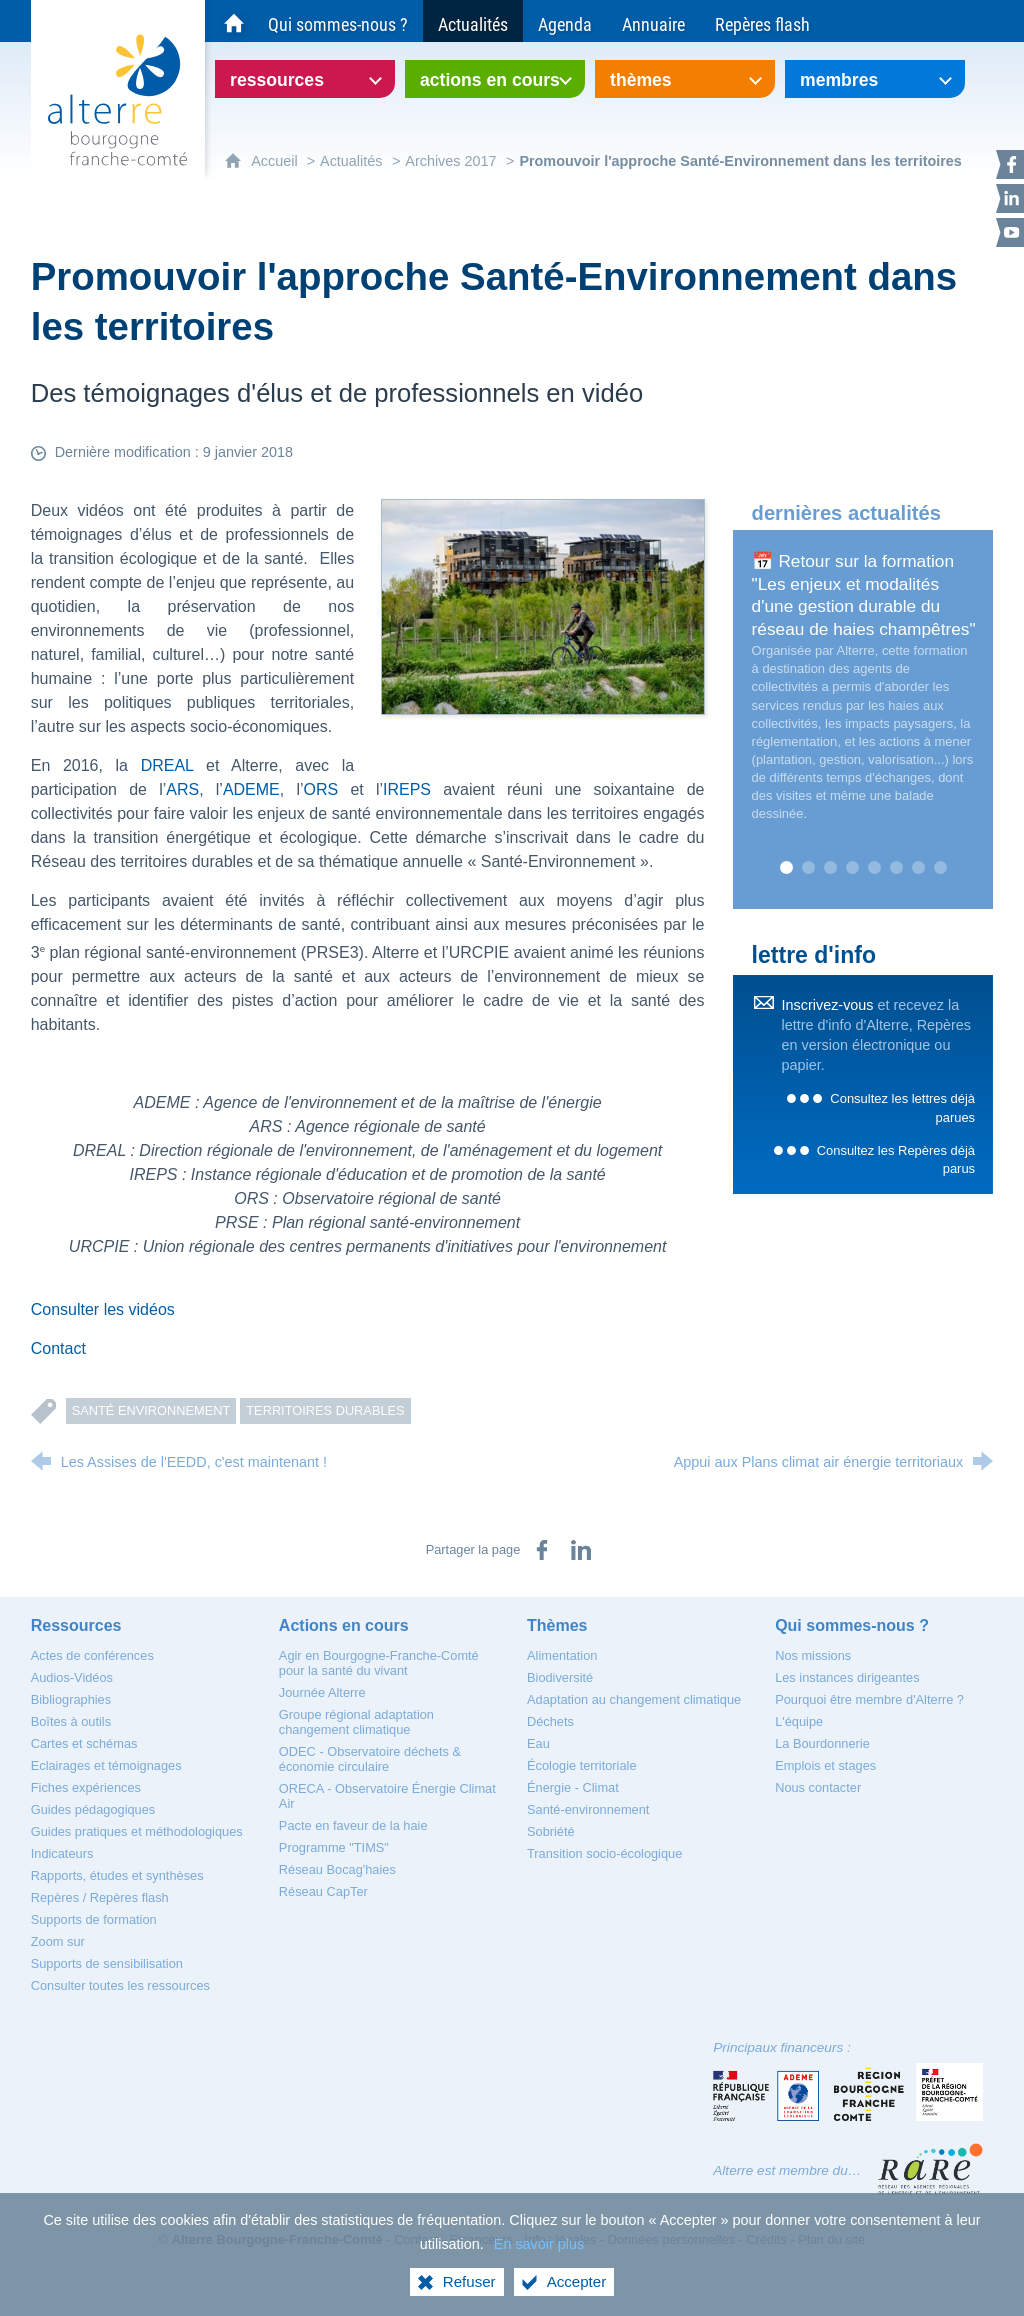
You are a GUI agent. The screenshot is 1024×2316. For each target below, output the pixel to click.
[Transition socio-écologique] (604, 1853)
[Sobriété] (551, 1831)
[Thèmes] (557, 1625)
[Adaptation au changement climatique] (634, 1699)
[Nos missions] (813, 1655)
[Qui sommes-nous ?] (338, 21)
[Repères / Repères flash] (100, 1897)
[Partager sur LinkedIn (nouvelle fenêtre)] (581, 1550)
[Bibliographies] (71, 1699)
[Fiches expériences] (86, 1787)
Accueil (276, 161)
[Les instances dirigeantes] (847, 1677)
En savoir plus (539, 2244)
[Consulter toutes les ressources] (120, 1985)
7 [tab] (918, 868)
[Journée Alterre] (322, 1692)
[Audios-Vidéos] (72, 1677)
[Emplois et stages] (825, 1765)
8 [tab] (940, 868)
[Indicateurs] (62, 1853)
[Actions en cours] (344, 1625)
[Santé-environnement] (588, 1809)
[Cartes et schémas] (84, 1743)
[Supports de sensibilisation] (107, 1963)
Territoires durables (325, 1410)
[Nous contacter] (818, 1787)
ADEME (251, 789)
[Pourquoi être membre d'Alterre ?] (869, 1699)
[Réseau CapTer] (323, 1891)
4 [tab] (852, 868)
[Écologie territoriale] (582, 1765)
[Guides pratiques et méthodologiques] (137, 1831)
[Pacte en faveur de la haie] (353, 1825)
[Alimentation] (562, 1655)
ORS (321, 789)
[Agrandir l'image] (542, 605)
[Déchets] (550, 1721)
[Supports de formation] (94, 1919)
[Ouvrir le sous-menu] (305, 79)
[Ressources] (76, 1625)
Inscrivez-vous (828, 1005)
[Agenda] (565, 21)
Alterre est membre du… (787, 2170)
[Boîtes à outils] (71, 1721)
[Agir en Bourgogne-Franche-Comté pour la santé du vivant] (379, 1663)
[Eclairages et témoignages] (106, 1765)
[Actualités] (473, 21)
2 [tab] (808, 868)
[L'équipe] (799, 1721)
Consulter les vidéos (103, 1309)
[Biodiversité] (560, 1677)
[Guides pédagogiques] (93, 1809)
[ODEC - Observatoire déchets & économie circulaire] (370, 1759)
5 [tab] (874, 868)
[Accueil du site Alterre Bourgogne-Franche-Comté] (234, 21)
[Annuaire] (653, 21)
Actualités (351, 161)
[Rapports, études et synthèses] (117, 1875)
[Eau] (538, 1743)
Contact (58, 1348)
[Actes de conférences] (92, 1655)
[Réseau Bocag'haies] (337, 1869)
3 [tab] (830, 868)
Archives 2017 (450, 161)
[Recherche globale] (974, 21)
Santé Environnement (151, 1410)
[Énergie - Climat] (573, 1787)
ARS (182, 789)
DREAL (173, 765)
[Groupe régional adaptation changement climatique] (356, 1722)
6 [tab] (896, 868)
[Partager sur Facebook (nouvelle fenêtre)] (542, 1550)
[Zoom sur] (58, 1941)
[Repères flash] (762, 21)
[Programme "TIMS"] (334, 1847)
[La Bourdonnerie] (822, 1743)
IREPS (407, 789)
